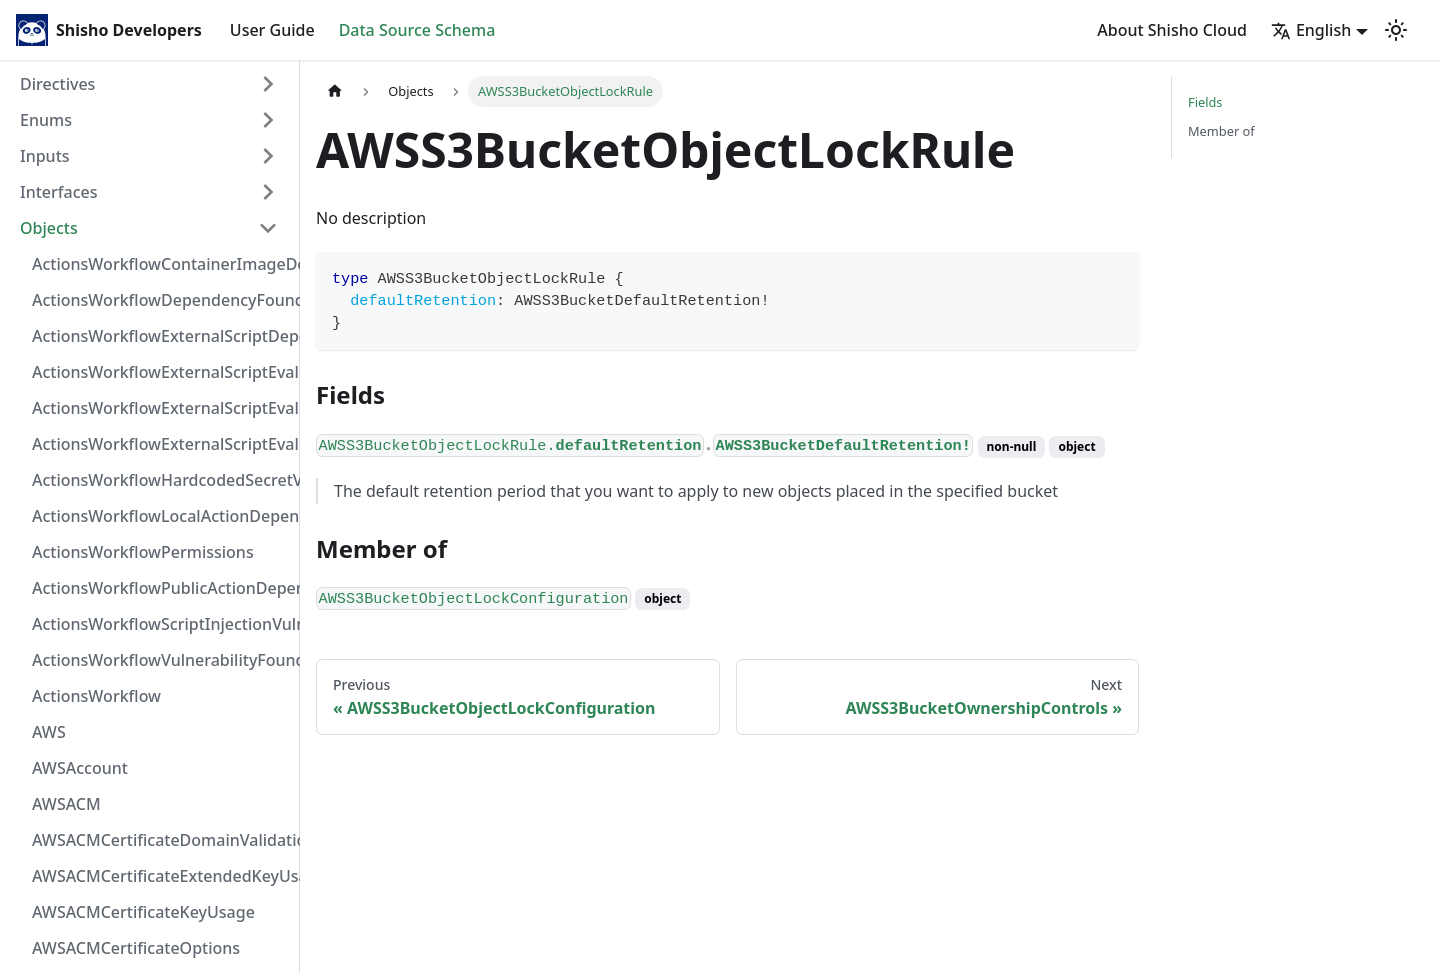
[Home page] (335, 91)
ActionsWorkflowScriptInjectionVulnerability (161, 624)
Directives (57, 84)
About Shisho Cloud (1172, 30)
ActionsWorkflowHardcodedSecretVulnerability (161, 480)
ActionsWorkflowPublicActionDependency (161, 588)
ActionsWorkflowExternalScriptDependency (161, 336)
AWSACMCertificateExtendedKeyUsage (161, 876)
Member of (1221, 131)
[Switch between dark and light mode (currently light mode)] (1396, 30)
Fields (1205, 102)
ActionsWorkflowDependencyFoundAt (161, 300)
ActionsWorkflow (96, 696)
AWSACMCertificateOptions (136, 948)
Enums (46, 120)
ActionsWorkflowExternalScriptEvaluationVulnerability (161, 444)
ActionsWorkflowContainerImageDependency (161, 264)
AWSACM (66, 804)
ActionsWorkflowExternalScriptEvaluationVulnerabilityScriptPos (161, 408)
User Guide (272, 30)
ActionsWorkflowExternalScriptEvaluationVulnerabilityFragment (161, 372)
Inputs (45, 156)
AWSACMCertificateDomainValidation (161, 840)
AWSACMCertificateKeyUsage (143, 912)
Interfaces (58, 192)
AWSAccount (80, 768)
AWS (49, 732)
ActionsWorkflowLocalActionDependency (161, 516)
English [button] (1311, 30)
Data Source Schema (417, 30)
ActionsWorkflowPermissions (143, 552)
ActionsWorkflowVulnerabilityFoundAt (161, 660)
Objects (49, 228)
